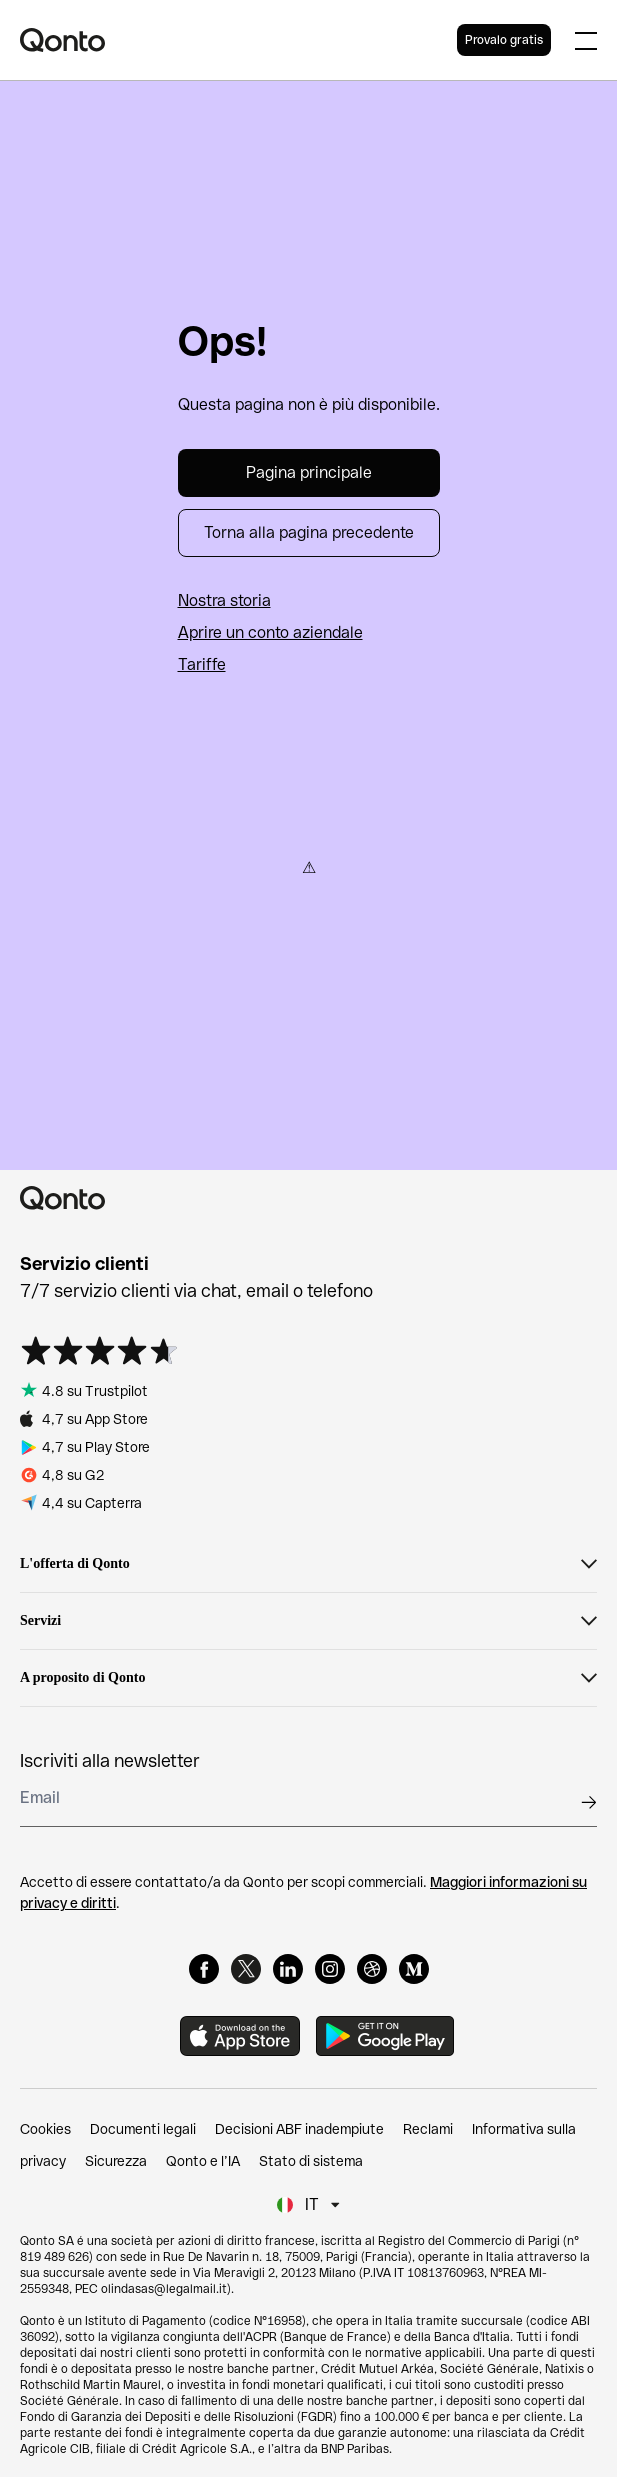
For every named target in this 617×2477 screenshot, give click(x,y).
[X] (246, 1969)
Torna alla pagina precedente (309, 532)
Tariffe (202, 664)
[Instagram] (330, 1969)
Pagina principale (309, 472)
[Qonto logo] (238, 40)
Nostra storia (224, 600)
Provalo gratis (504, 40)
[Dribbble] (372, 1969)
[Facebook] (204, 1969)
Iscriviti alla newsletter (110, 1760)
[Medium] (414, 1969)
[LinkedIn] (288, 1969)
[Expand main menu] (586, 40)
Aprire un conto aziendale (270, 632)
